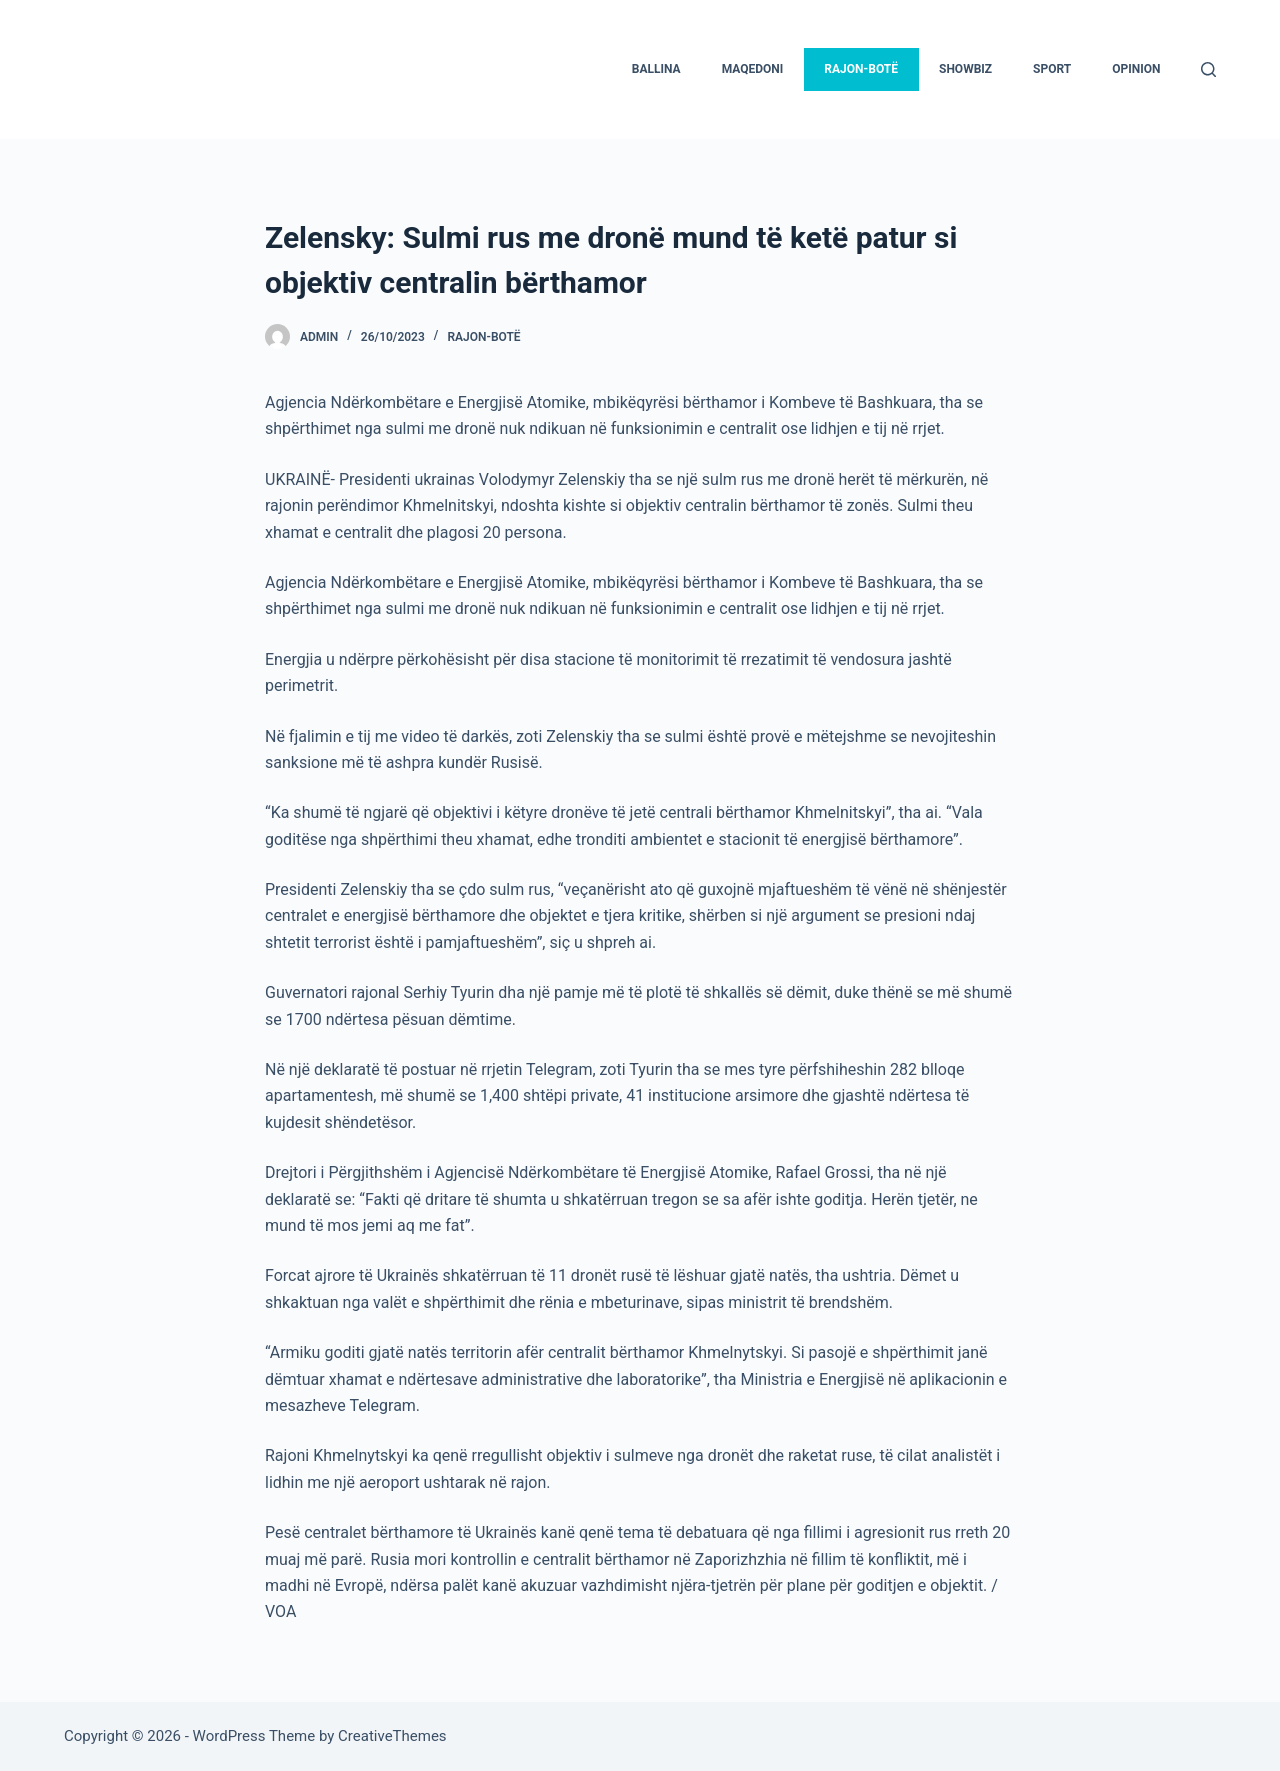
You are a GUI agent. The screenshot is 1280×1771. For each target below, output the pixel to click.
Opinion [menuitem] (1136, 69)
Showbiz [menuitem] (965, 69)
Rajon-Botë (483, 337)
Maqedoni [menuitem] (753, 69)
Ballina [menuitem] (656, 69)
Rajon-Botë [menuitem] (861, 69)
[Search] (1208, 69)
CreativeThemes (392, 1736)
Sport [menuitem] (1052, 69)
